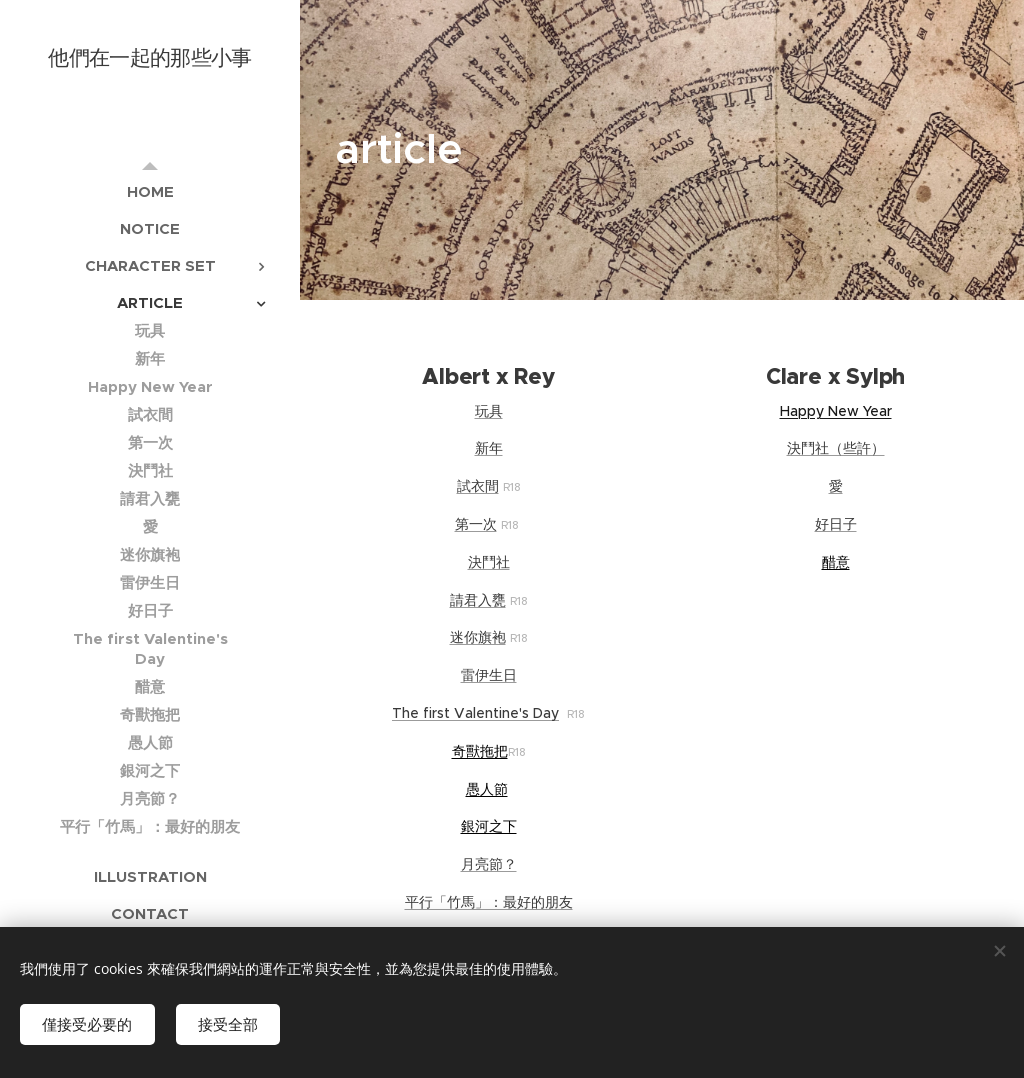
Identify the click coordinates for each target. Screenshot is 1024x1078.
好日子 (836, 524)
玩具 (489, 411)
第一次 (476, 524)
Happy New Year (836, 411)
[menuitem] (150, 191)
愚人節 (487, 789)
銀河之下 (489, 826)
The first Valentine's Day (475, 713)
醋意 (836, 562)
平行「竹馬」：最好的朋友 (489, 902)
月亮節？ (489, 864)
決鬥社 (489, 562)
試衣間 (478, 486)
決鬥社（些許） (836, 448)
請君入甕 (478, 600)
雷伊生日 (489, 675)
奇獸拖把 (480, 751)
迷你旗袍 (478, 637)
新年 (489, 448)
